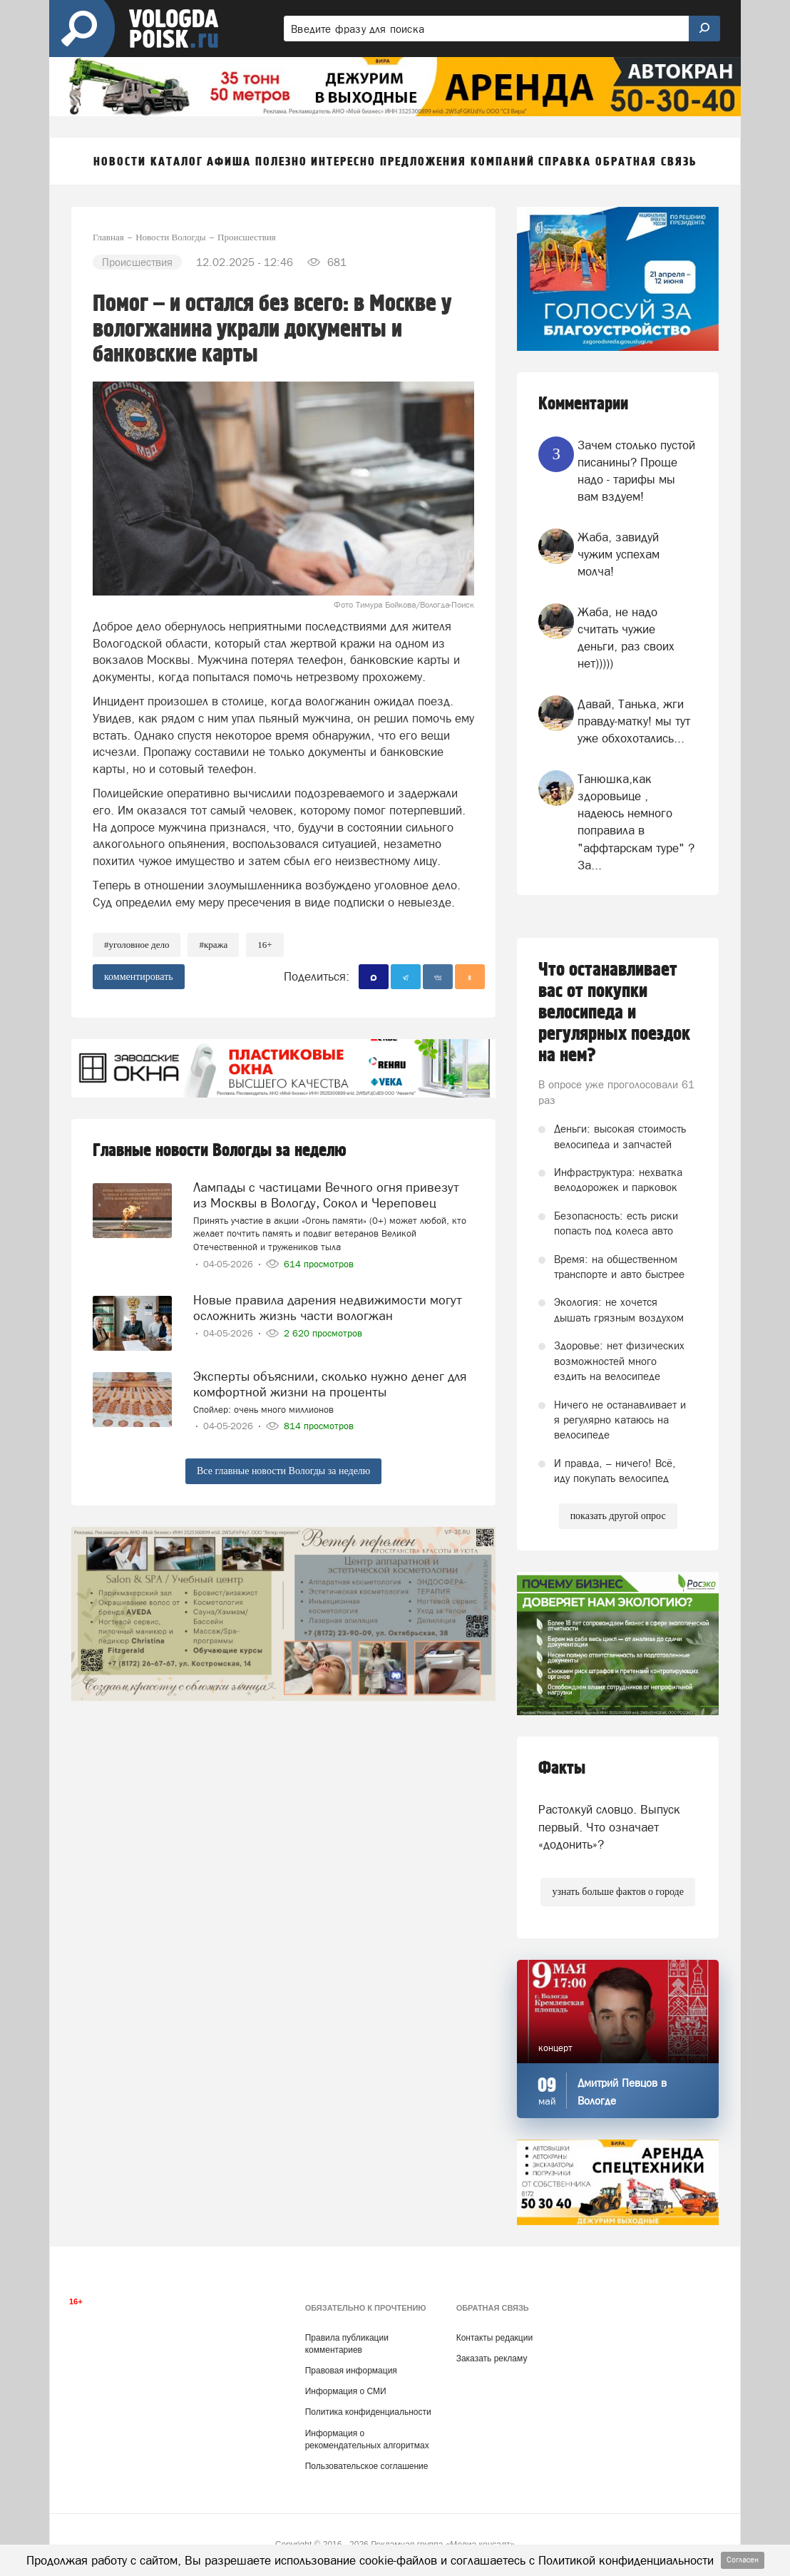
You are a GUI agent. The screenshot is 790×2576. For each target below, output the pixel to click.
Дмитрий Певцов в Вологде (622, 2092)
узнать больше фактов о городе (617, 1891)
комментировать (138, 976)
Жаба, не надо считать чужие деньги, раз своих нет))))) (626, 638)
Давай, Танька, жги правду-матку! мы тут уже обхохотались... (634, 721)
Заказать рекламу (492, 2358)
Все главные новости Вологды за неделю (283, 1471)
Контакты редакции (494, 2338)
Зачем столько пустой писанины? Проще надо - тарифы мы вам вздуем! (636, 471)
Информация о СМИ (345, 2391)
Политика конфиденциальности (368, 2412)
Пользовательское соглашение (367, 2466)
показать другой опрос (618, 1516)
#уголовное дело (136, 944)
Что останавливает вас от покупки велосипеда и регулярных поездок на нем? (614, 1012)
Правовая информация (351, 2371)
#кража (213, 944)
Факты (561, 1768)
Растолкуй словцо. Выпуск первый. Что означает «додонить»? (609, 1826)
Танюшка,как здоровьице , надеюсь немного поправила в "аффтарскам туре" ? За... (636, 822)
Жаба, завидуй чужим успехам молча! (619, 554)
